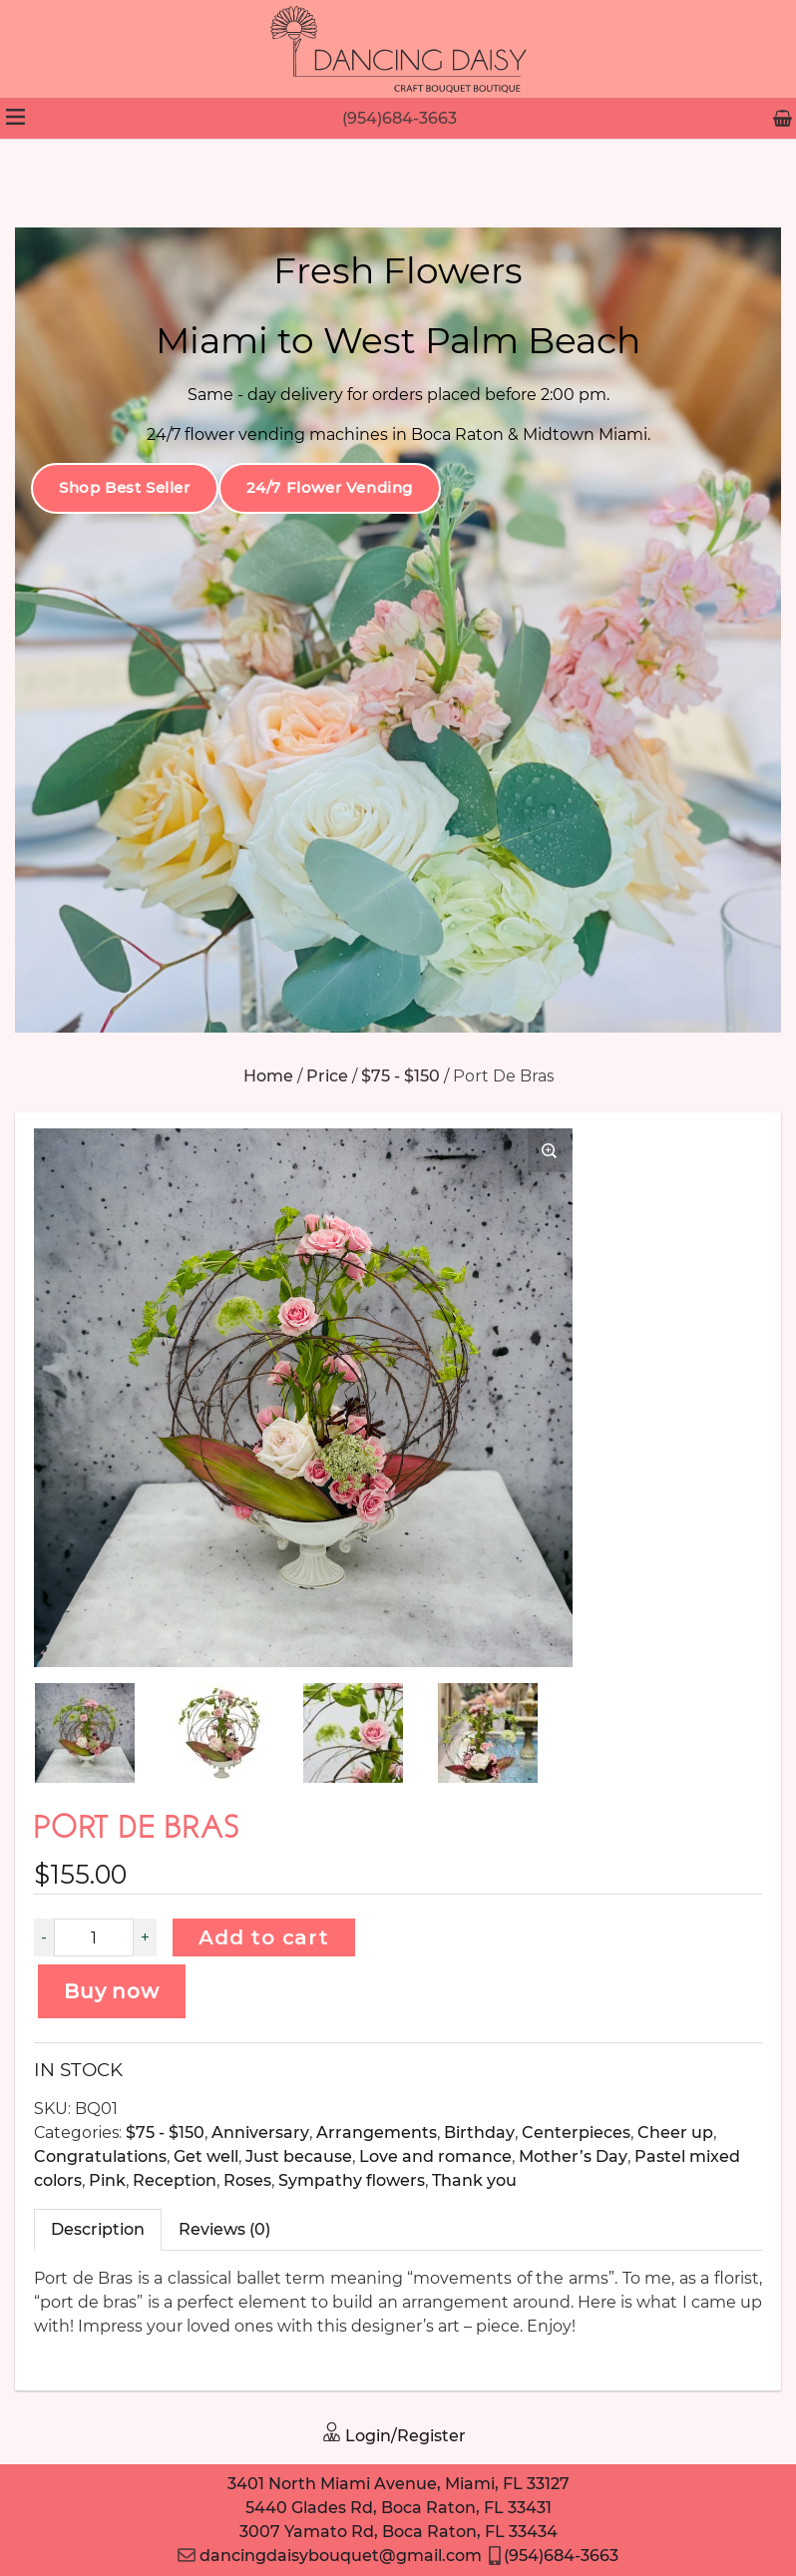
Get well (206, 2156)
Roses (247, 2180)
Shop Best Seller (125, 487)
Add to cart (264, 1937)
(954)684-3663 (399, 118)
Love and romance (435, 2156)
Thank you (474, 2180)
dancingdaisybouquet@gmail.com (330, 2555)
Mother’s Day (573, 2156)
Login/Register (393, 2435)
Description (98, 2229)
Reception (174, 2180)
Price (327, 1076)
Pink (107, 2180)
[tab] (98, 2230)
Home (268, 1076)
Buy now (112, 1991)
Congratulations (100, 2156)
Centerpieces (576, 2132)
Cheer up (675, 2132)
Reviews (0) (224, 2229)
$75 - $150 (400, 1076)
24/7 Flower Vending (329, 487)
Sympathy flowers (351, 2180)
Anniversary (260, 2132)
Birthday (479, 2132)
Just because (298, 2156)
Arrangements (376, 2132)
